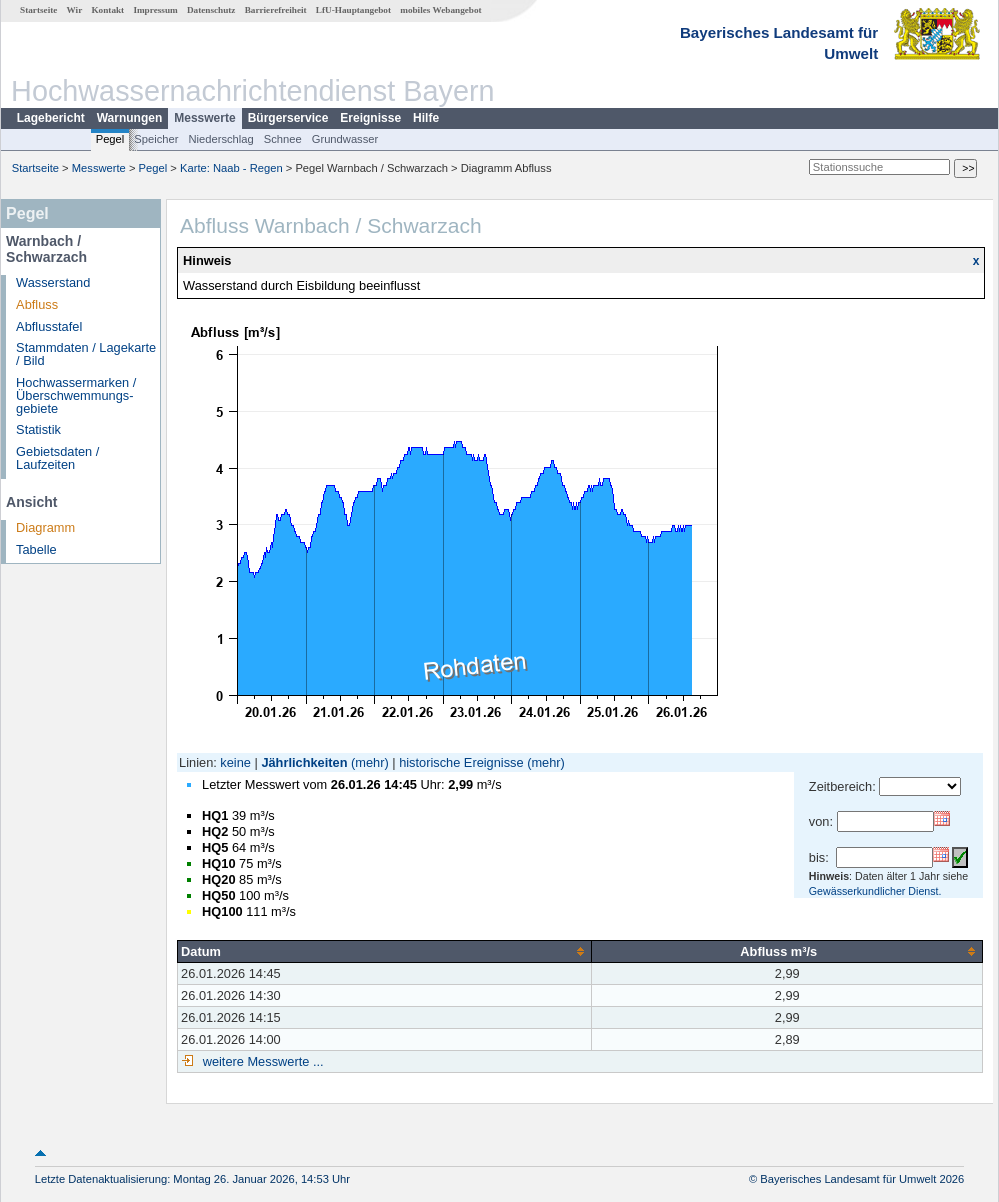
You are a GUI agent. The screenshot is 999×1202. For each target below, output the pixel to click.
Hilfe (426, 118)
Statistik (38, 429)
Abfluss (37, 304)
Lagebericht (51, 118)
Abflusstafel (49, 326)
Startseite (38, 10)
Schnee (283, 139)
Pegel (110, 139)
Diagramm (45, 527)
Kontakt (107, 10)
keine (235, 762)
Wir (75, 10)
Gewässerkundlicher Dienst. (875, 891)
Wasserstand (53, 282)
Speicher (156, 139)
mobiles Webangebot (440, 10)
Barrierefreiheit (276, 10)
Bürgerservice (288, 118)
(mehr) (370, 762)
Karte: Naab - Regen (231, 168)
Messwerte (204, 118)
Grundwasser (345, 139)
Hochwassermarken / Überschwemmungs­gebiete (76, 395)
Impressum (155, 10)
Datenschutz (211, 10)
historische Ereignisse (461, 762)
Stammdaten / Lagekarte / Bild (86, 354)
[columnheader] (385, 951)
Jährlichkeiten (304, 762)
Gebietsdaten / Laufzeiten (57, 458)
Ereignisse (370, 118)
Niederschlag (220, 139)
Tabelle (36, 549)
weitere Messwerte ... (261, 1061)
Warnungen (130, 118)
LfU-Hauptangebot (353, 10)
